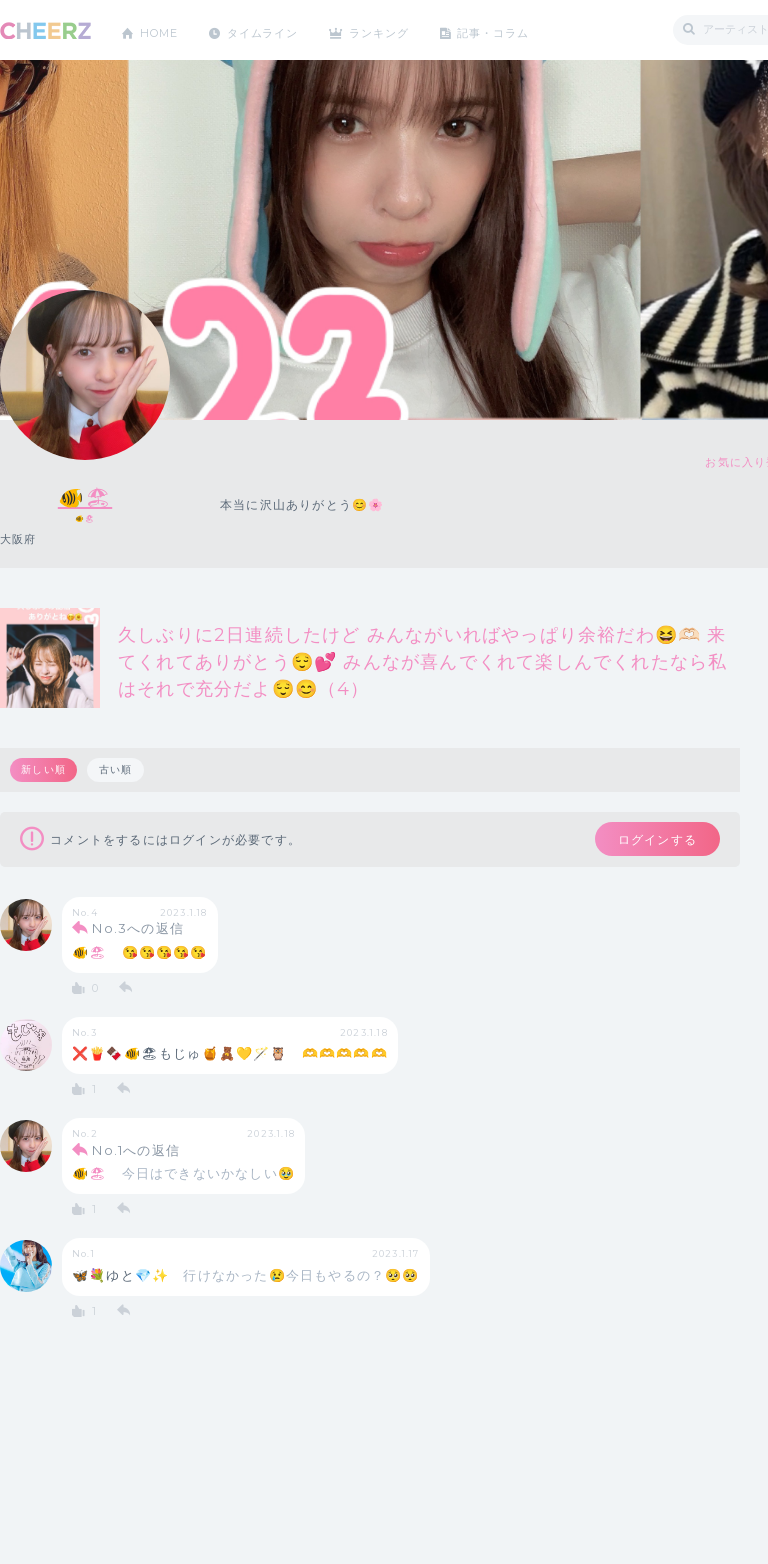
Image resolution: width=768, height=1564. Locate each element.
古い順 (118, 769)
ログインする (647, 841)
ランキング (401, 29)
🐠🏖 (85, 496)
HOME (163, 29)
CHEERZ (45, 30)
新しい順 (44, 769)
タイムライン (274, 29)
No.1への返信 (136, 1154)
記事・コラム (522, 29)
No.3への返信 (138, 933)
